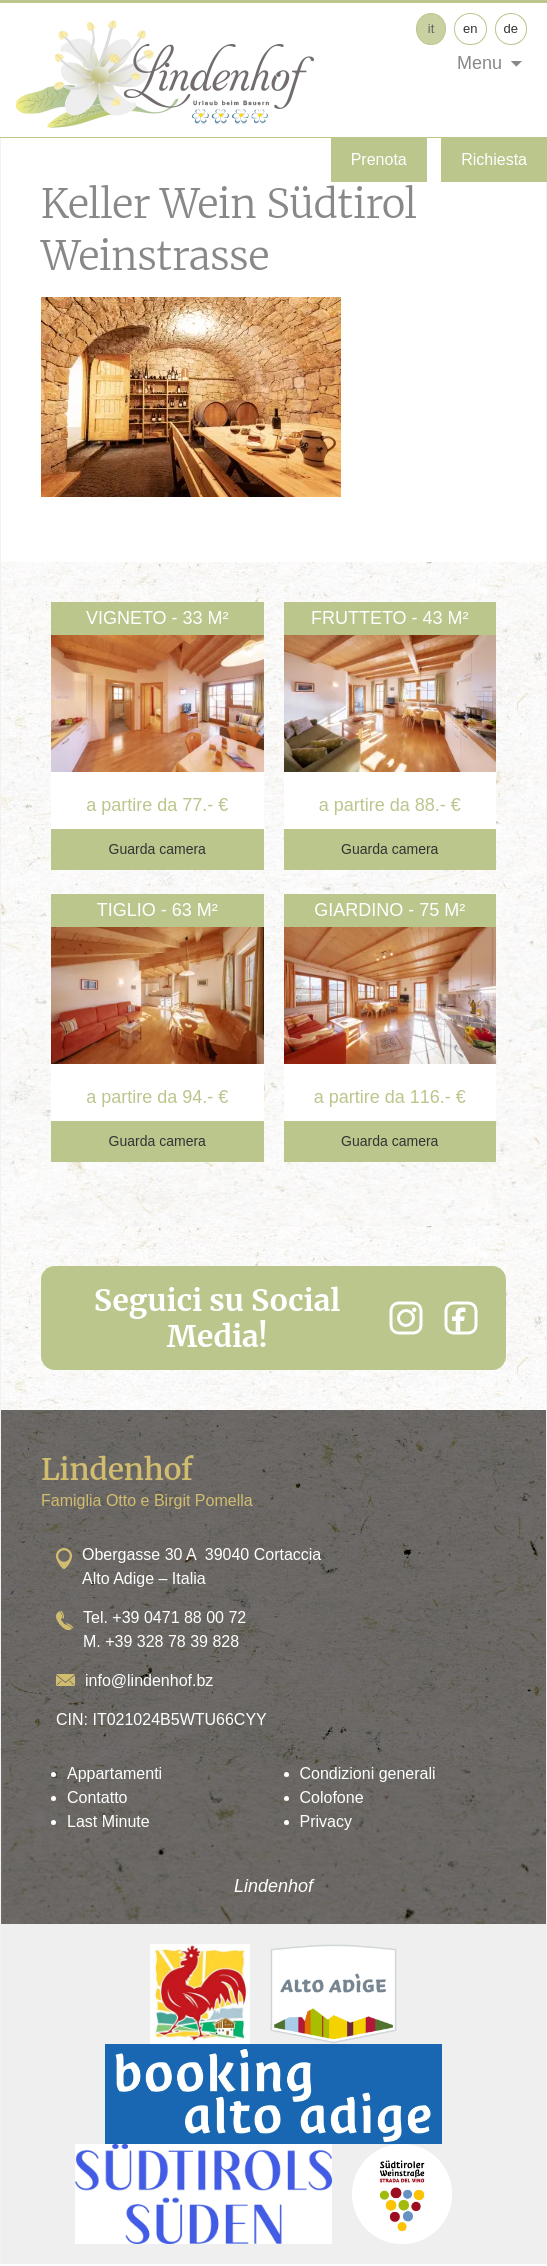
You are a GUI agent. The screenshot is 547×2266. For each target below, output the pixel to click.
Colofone (332, 1797)
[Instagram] (406, 1318)
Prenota (379, 159)
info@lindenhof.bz (149, 1680)
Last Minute (108, 1821)
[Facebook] (461, 1318)
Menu (479, 63)
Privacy (326, 1821)
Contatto (97, 1797)
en (470, 28)
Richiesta (494, 159)
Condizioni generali (368, 1773)
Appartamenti (114, 1773)
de (511, 28)
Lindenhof (273, 1886)
